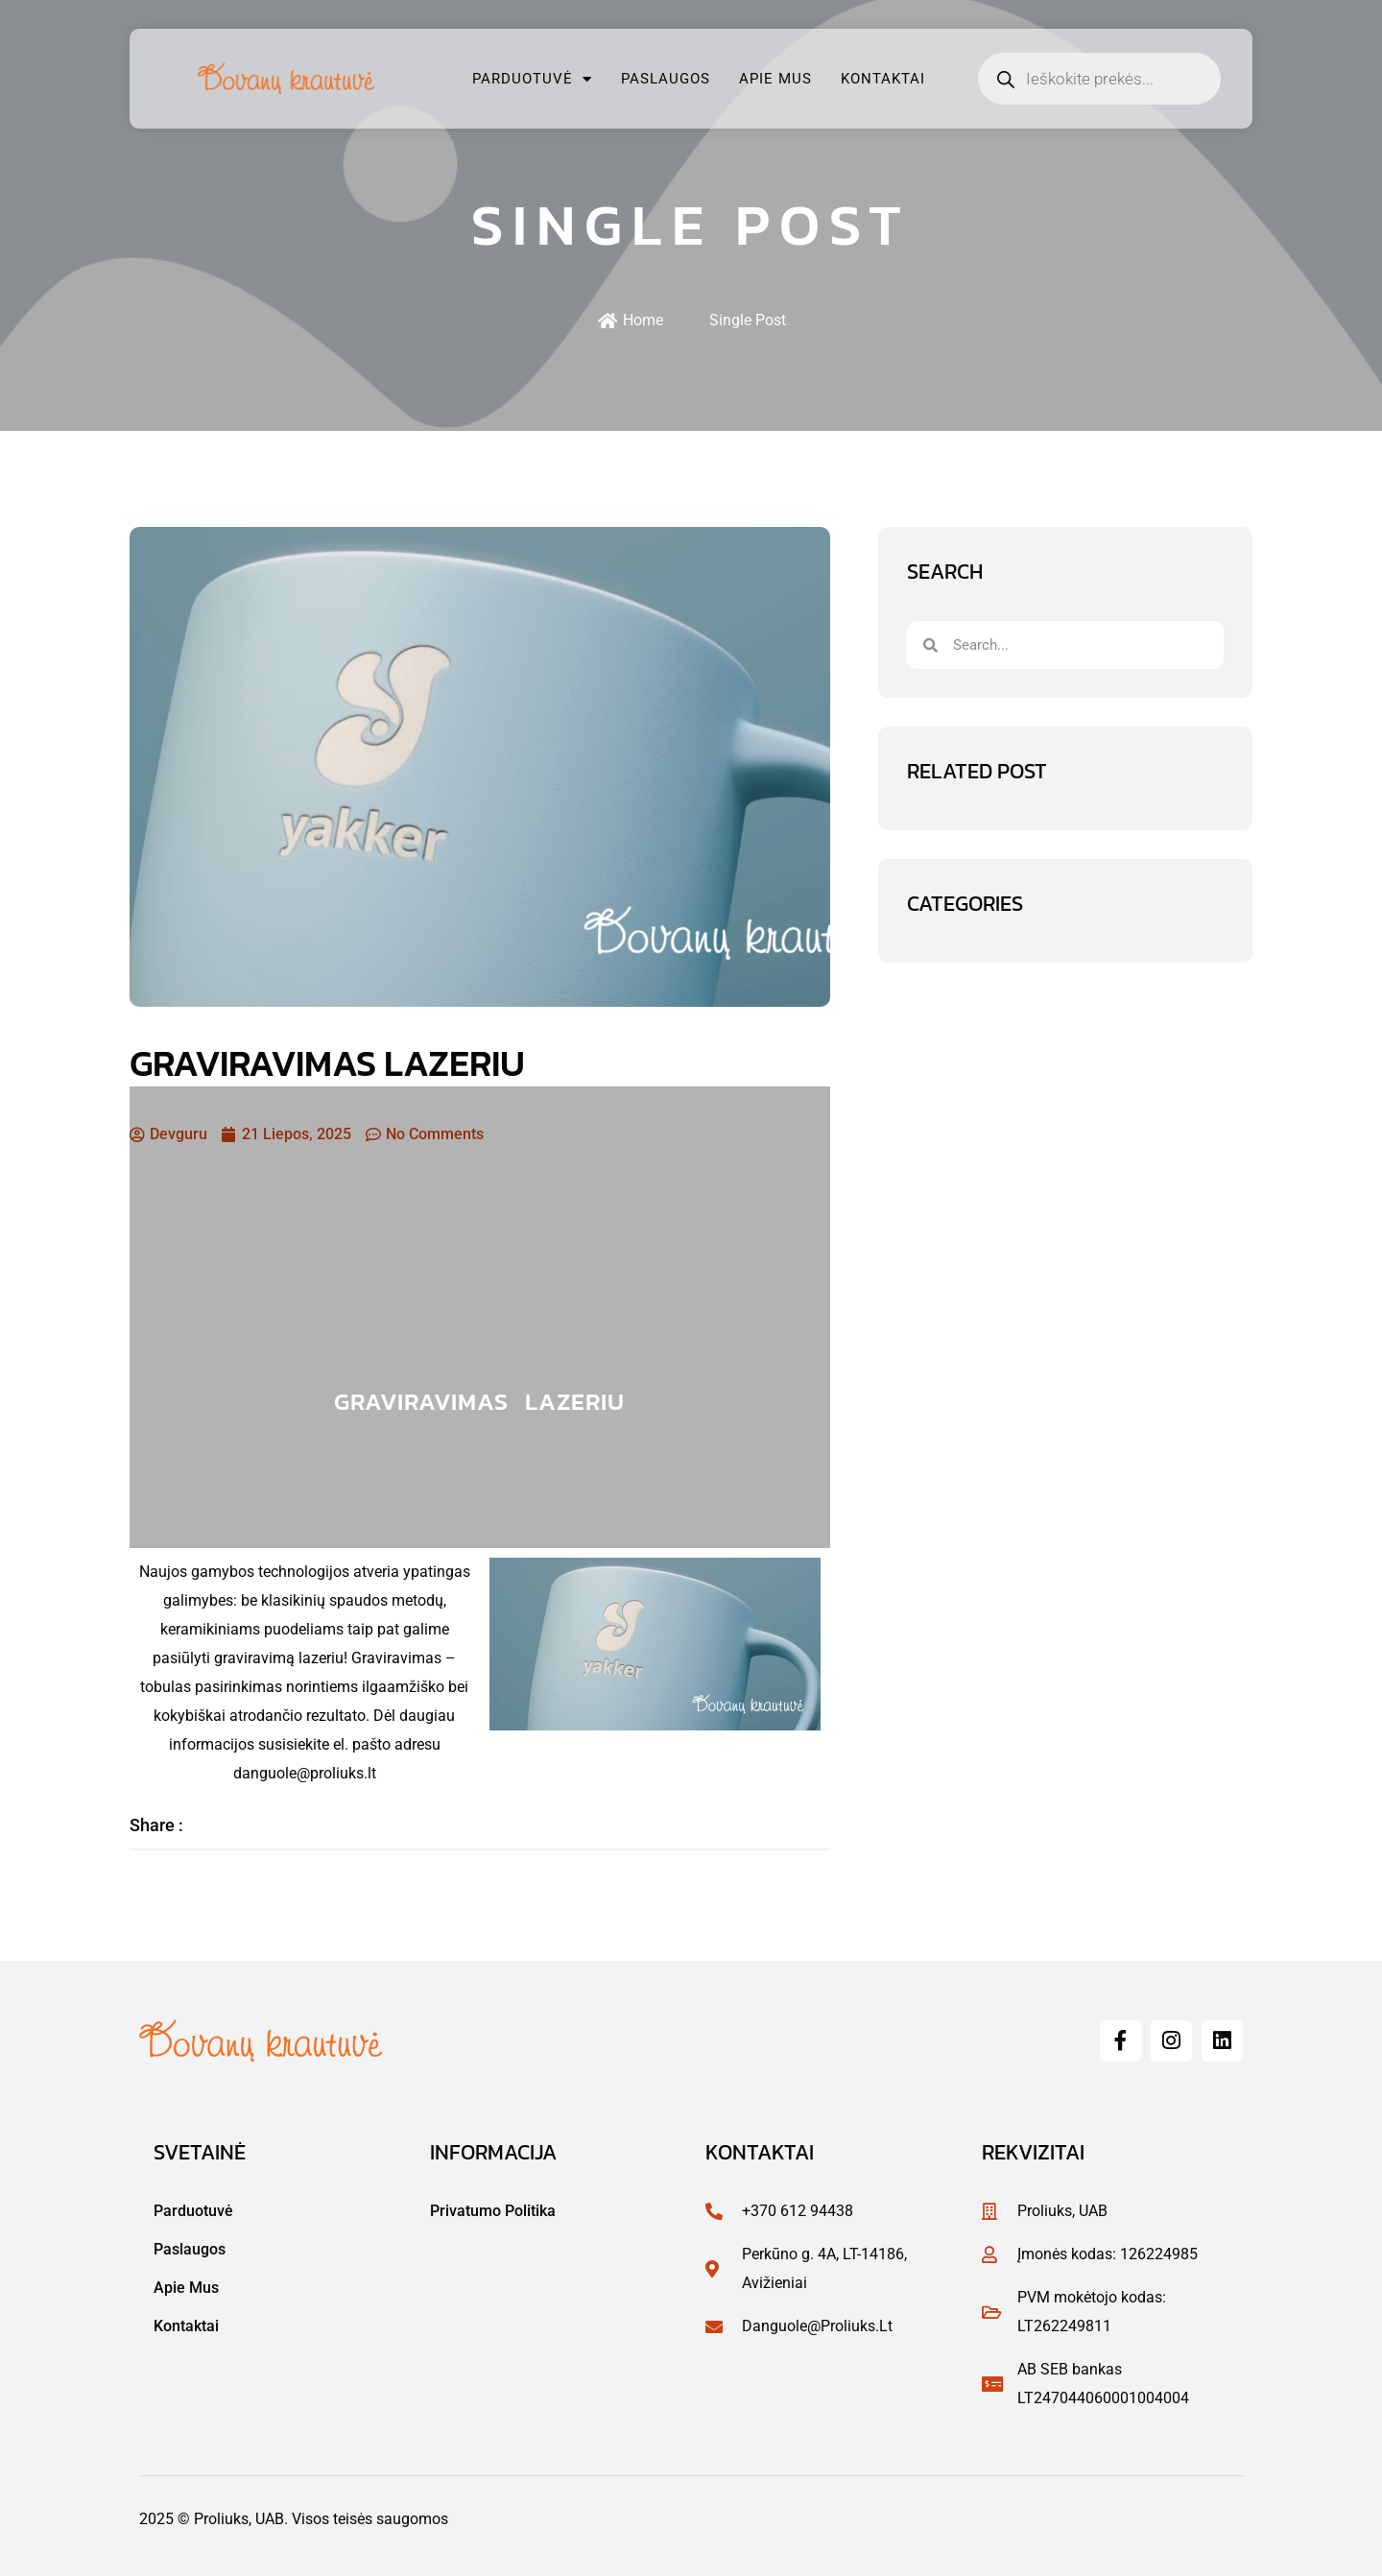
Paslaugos (665, 78)
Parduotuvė (532, 79)
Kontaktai (883, 78)
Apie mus (775, 78)
